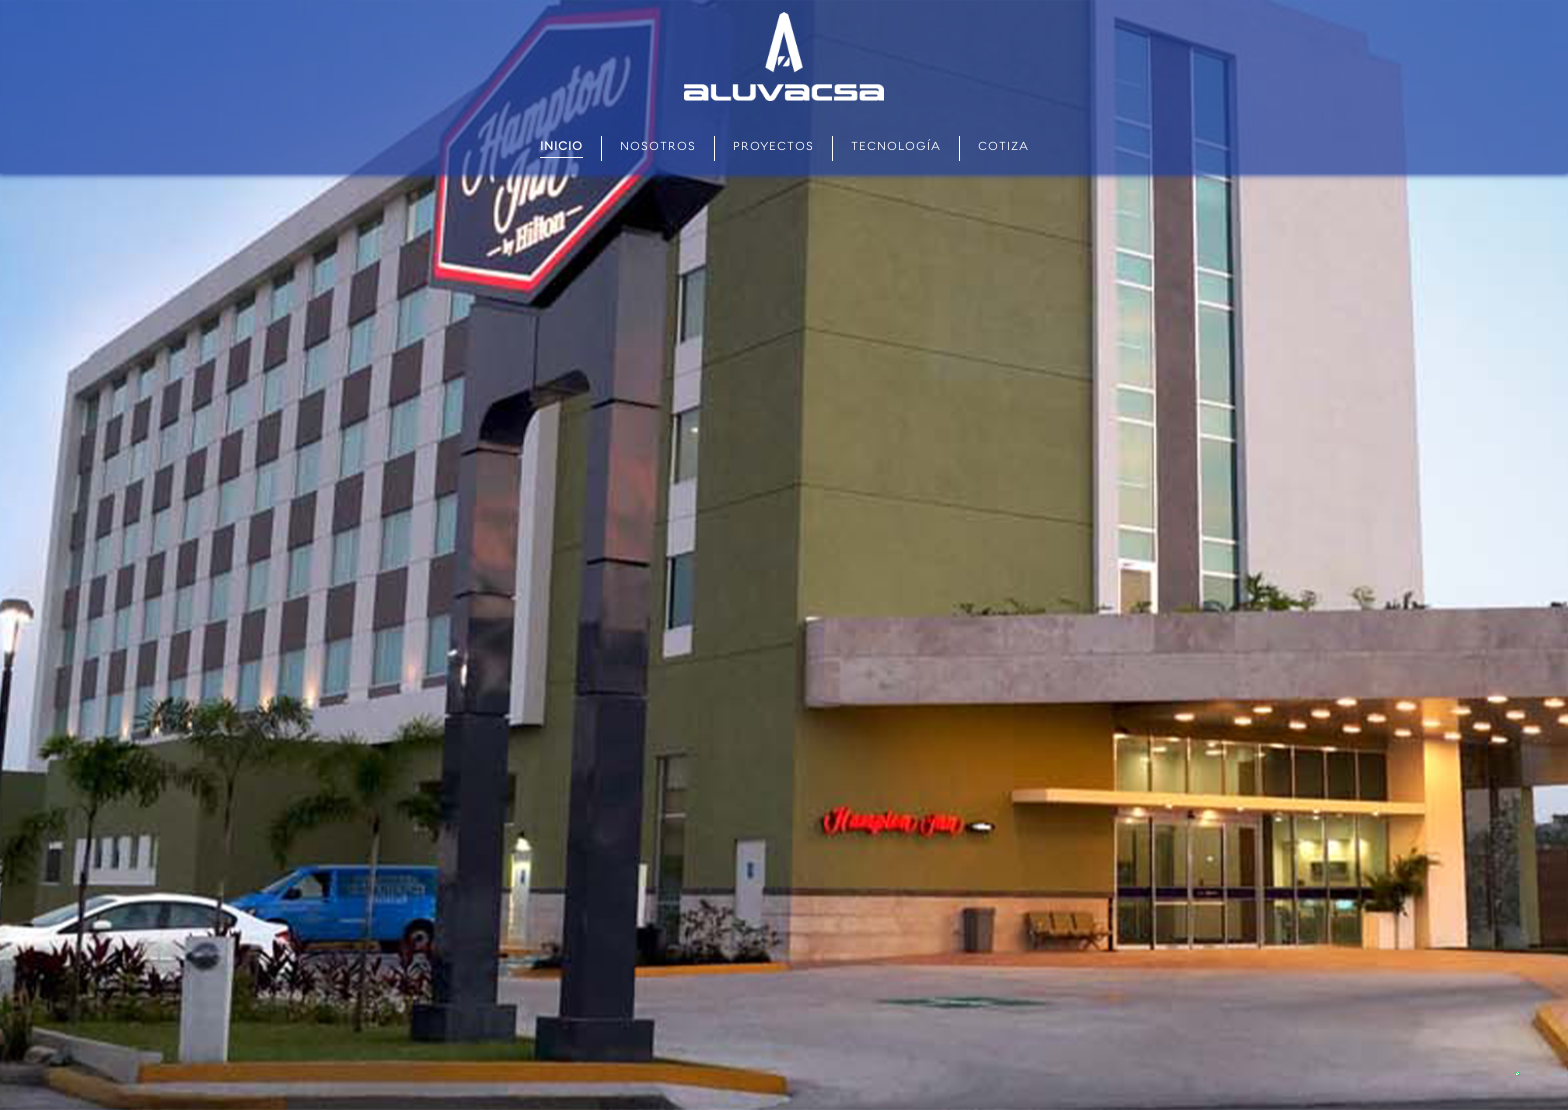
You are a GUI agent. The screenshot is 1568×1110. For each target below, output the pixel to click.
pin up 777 (382, 0)
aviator (86, 0)
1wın (12, 0)
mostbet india (125, 0)
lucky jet (39, 0)
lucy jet (260, 0)
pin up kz (92, 0)
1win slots (330, 0)
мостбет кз (99, 0)
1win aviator (293, 0)
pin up (9, 0)
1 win (287, 0)
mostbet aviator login (183, 0)
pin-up (140, 0)
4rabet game (374, 0)
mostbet (3, 0)
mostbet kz (158, 0)
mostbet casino (148, 0)
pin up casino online (319, 0)
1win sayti (80, 0)
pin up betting (30, 0)
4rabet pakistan (213, 0)
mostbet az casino (66, 0)
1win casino (47, 0)
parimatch (171, 0)
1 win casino (195, 0)
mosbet (358, 0)
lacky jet (203, 0)
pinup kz (352, 0)
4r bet (221, 0)
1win (276, 0)
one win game (365, 0)
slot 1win (226, 0)
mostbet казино (243, 0)
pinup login (301, 0)
